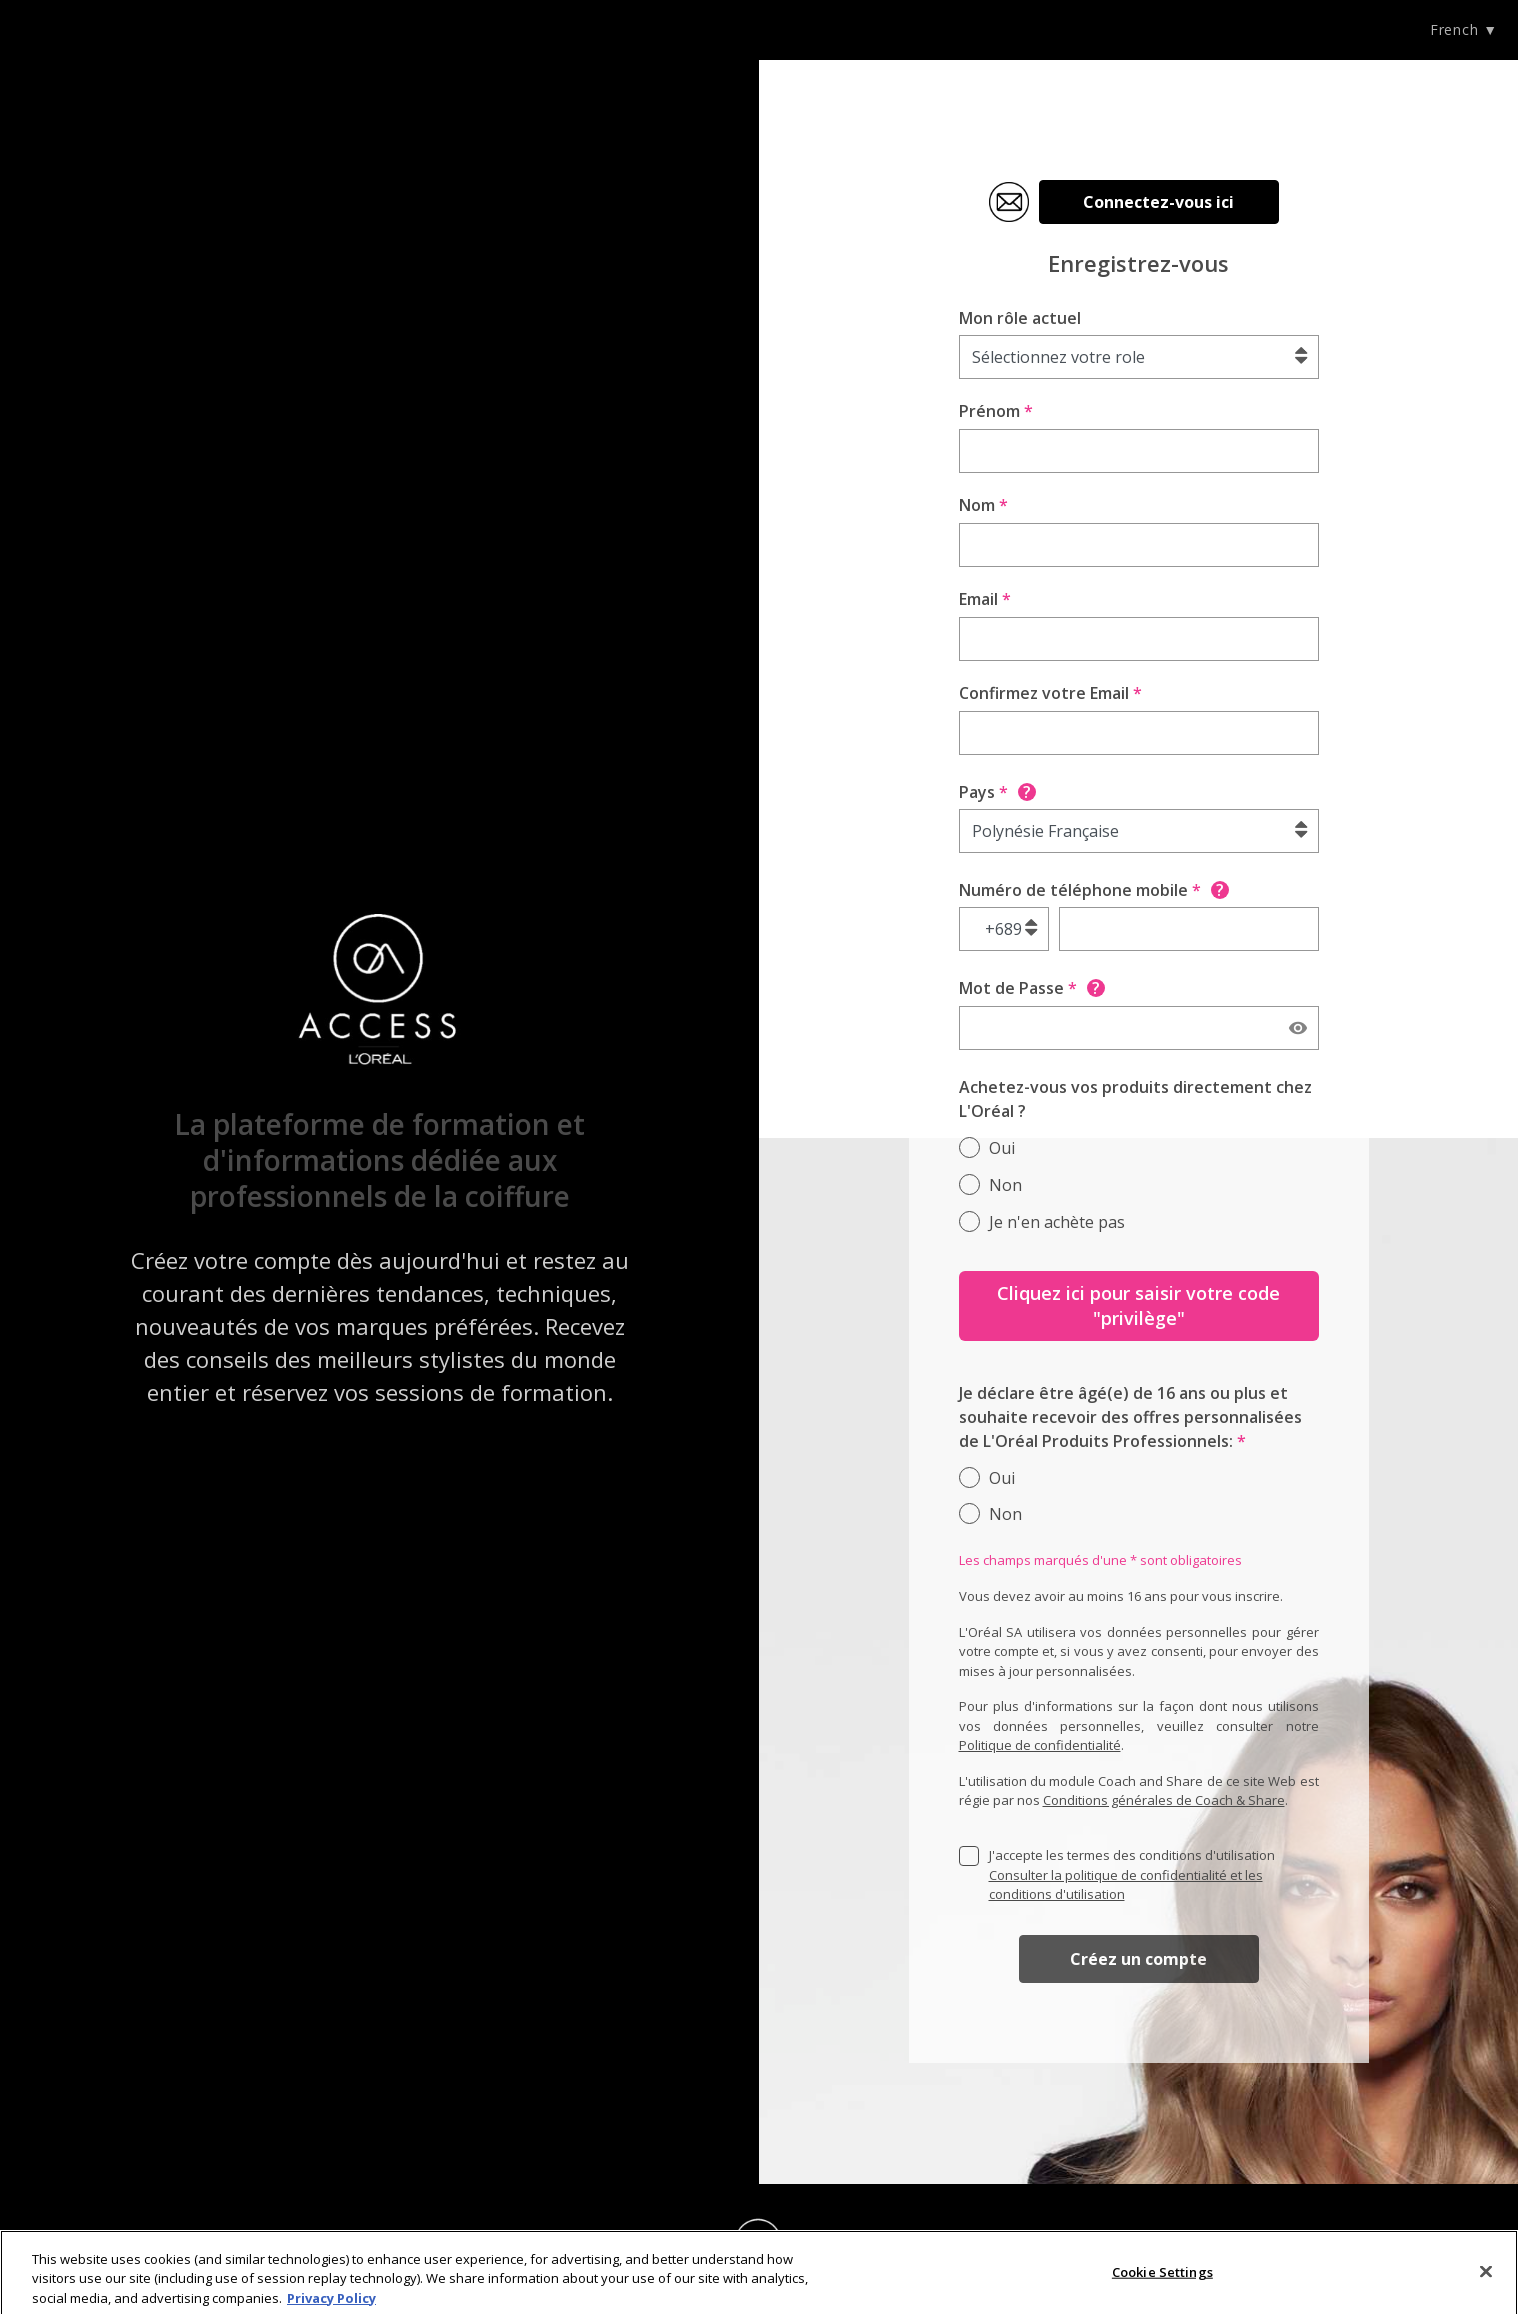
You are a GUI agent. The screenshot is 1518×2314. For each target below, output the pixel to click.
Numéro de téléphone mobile (1094, 890)
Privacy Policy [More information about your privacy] (331, 2304)
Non (1005, 1185)
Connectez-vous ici (1158, 202)
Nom (983, 505)
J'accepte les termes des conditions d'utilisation (1132, 1874)
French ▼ (1464, 29)
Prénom (996, 411)
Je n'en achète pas (1057, 1222)
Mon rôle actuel (1020, 318)
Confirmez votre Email (1050, 693)
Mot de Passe (1032, 988)
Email (985, 599)
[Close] (1486, 2278)
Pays (997, 792)
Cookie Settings (1162, 2278)
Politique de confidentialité (1040, 1745)
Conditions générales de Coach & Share (1164, 1800)
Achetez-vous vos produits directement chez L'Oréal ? (1135, 1099)
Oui (1002, 1148)
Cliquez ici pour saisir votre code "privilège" (1138, 1305)
